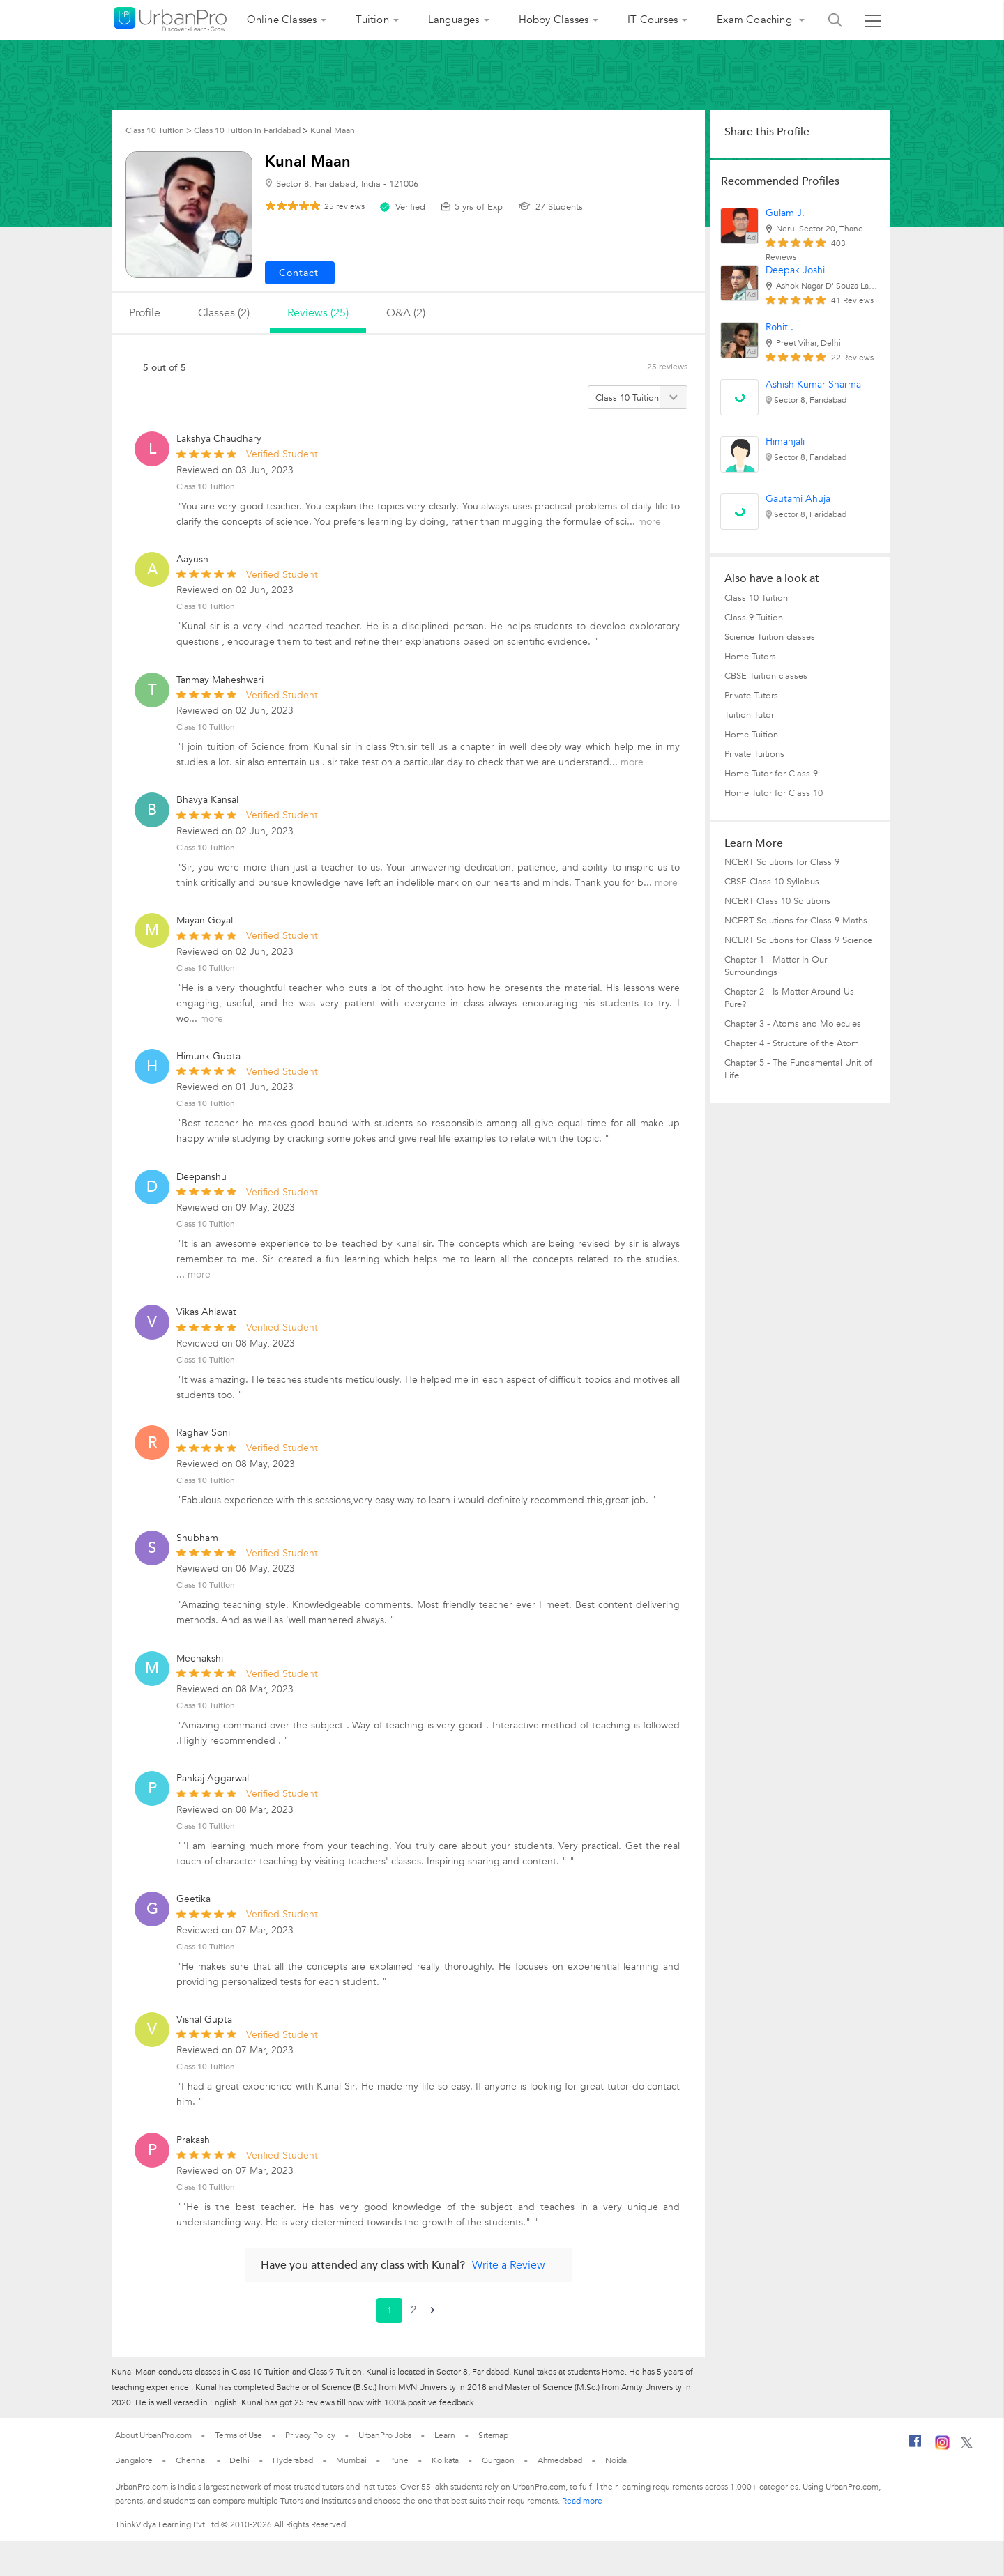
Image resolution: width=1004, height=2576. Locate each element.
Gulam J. (785, 213)
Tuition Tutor (749, 715)
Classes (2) (224, 313)
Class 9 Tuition (753, 617)
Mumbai (351, 2460)
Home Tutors (750, 656)
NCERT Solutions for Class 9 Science (798, 940)
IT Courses (653, 19)
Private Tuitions (754, 754)
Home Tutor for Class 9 (771, 773)
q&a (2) (405, 313)
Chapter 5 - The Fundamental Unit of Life (798, 1069)
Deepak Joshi (795, 270)
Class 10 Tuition (205, 486)
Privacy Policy (310, 2435)
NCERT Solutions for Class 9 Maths (795, 920)
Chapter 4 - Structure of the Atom (791, 1043)
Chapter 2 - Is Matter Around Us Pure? (789, 998)
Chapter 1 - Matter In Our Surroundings (775, 966)
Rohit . (779, 327)
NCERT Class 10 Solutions (777, 901)
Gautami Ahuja (798, 498)
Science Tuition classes (769, 637)
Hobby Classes (554, 19)
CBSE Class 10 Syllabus (771, 881)
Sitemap (493, 2435)
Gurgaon (498, 2460)
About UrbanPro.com (153, 2435)
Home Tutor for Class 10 (773, 793)
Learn (444, 2435)
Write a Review (508, 2265)
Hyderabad (293, 2460)
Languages (454, 19)
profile (144, 313)
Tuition (372, 19)
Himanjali (785, 441)
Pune (399, 2460)
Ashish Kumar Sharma (813, 384)
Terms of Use (238, 2435)
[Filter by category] (637, 397)
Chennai (191, 2460)
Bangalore (134, 2460)
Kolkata (445, 2460)
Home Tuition (751, 734)
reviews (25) (318, 313)
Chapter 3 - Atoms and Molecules (792, 1024)
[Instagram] (942, 2447)
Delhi (239, 2460)
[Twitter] (967, 2445)
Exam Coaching (756, 19)
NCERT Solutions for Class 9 (781, 862)
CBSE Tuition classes (765, 676)
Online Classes (282, 19)
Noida (616, 2460)
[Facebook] (915, 2446)
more (649, 521)
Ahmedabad (560, 2460)
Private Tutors (751, 695)
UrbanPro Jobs (385, 2435)
